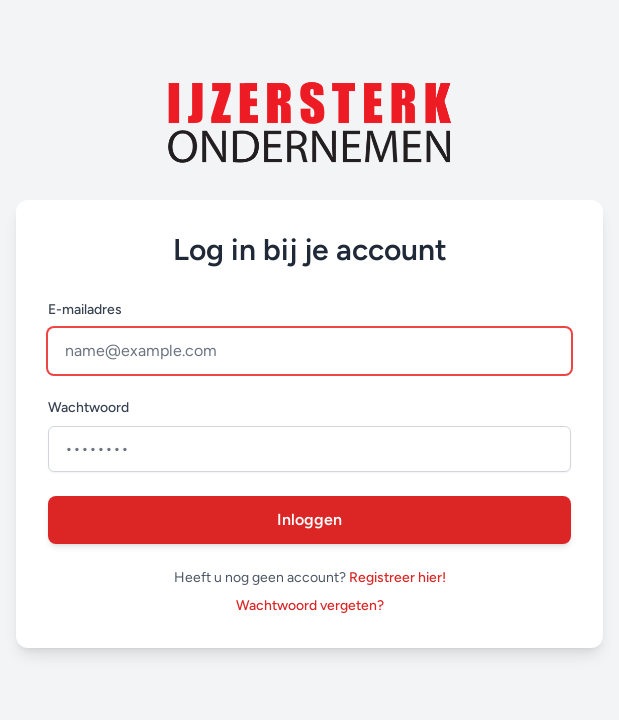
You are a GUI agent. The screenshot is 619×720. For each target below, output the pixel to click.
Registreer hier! (397, 577)
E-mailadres (85, 309)
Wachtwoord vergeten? (310, 605)
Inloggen (309, 519)
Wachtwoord (88, 407)
